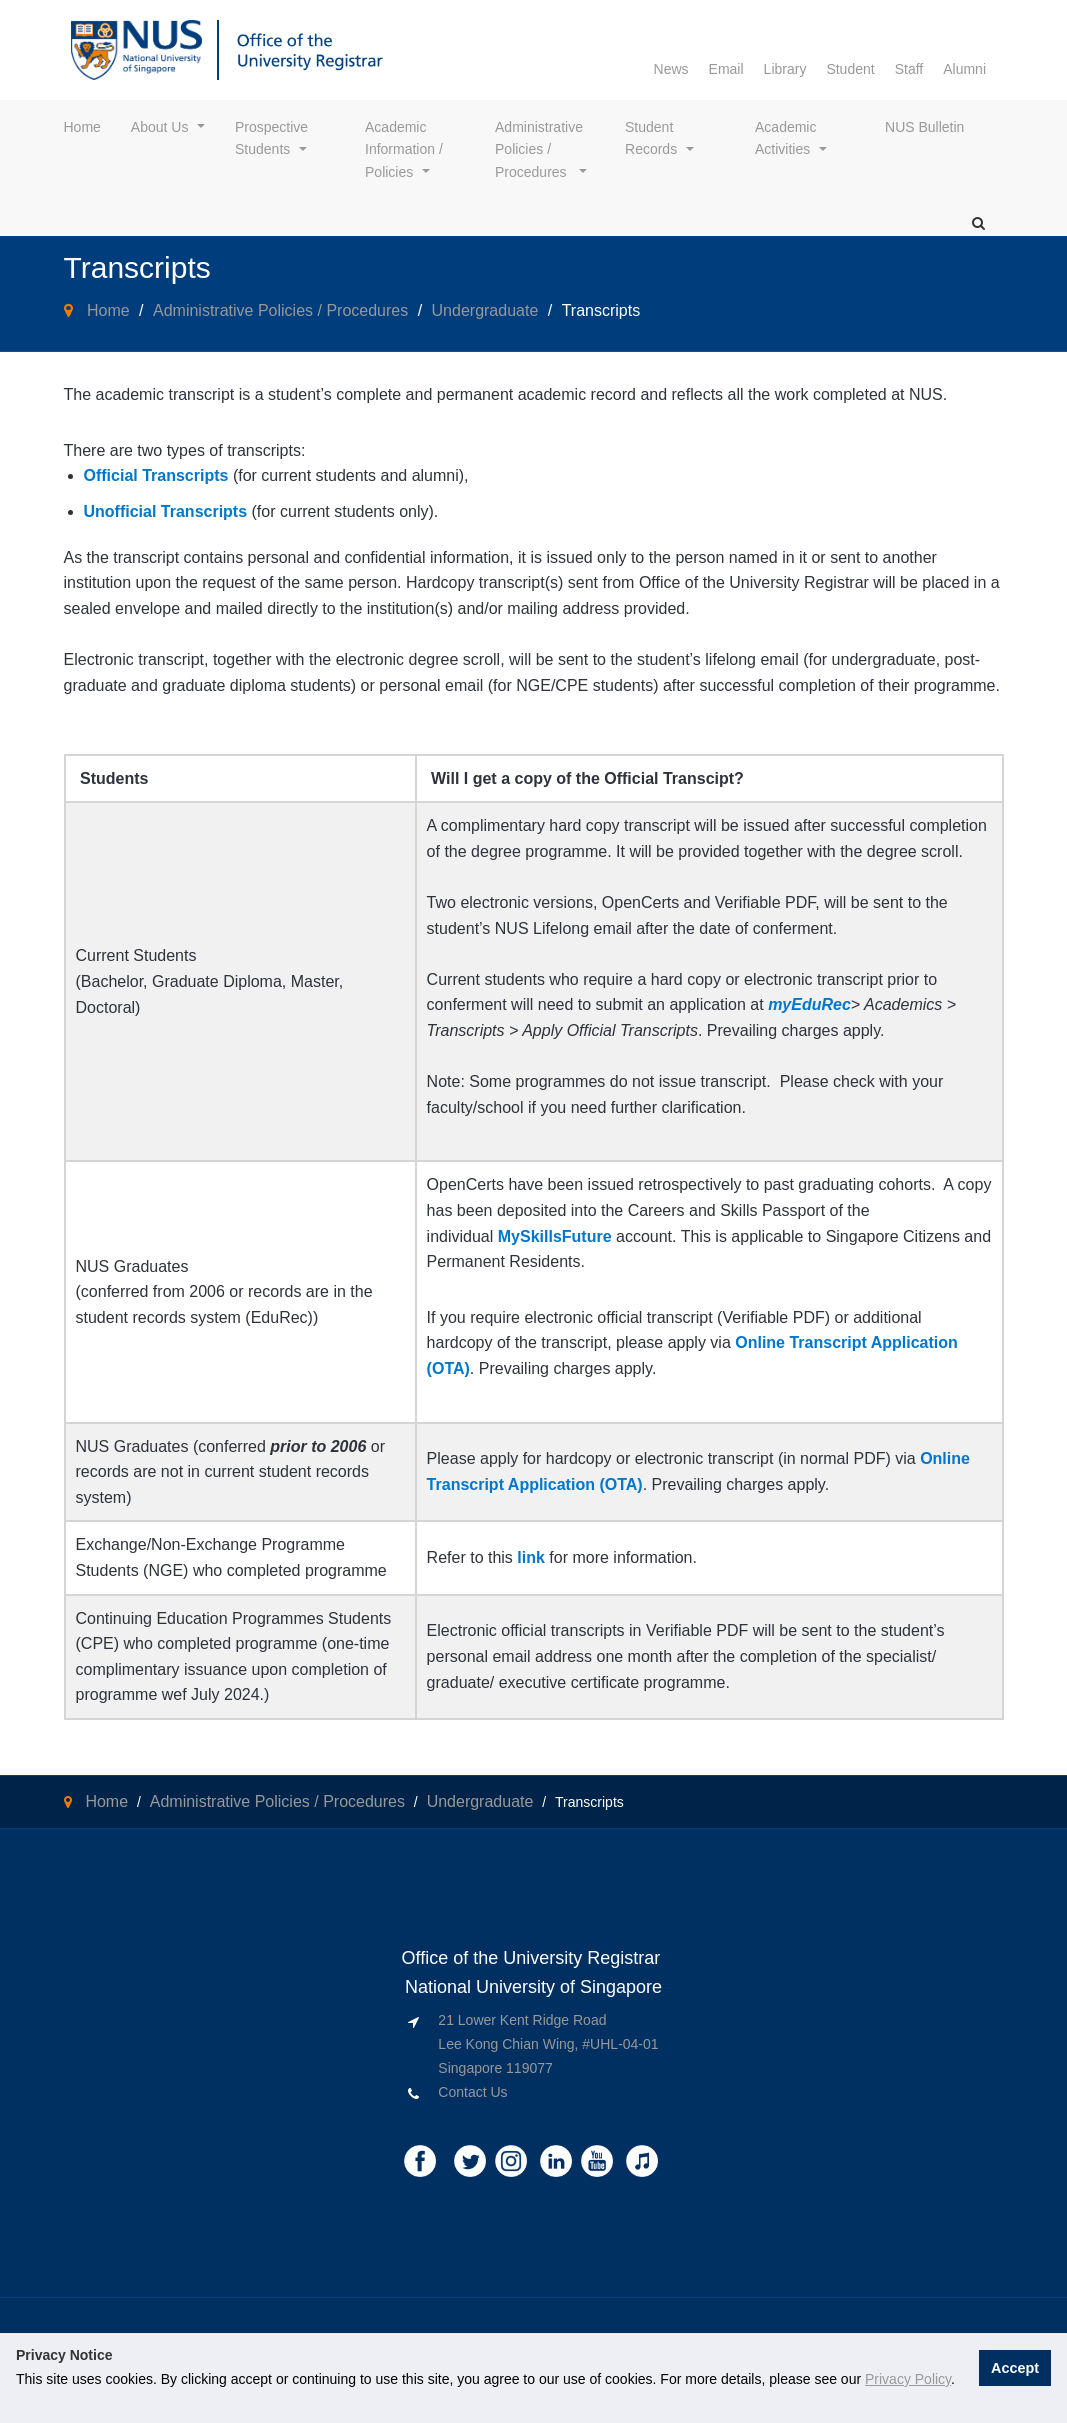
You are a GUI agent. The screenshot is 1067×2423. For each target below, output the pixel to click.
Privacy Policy (908, 2379)
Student (850, 69)
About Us (160, 127)
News (671, 69)
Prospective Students (273, 138)
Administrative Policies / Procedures (541, 149)
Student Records (651, 138)
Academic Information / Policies (406, 149)
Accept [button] (1016, 2367)
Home (82, 127)
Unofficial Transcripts (166, 511)
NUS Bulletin (924, 127)
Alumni (964, 69)
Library (785, 69)
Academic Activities (787, 138)
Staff (909, 69)
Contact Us (472, 2092)
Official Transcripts (156, 475)
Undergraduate (485, 310)
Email (726, 69)
